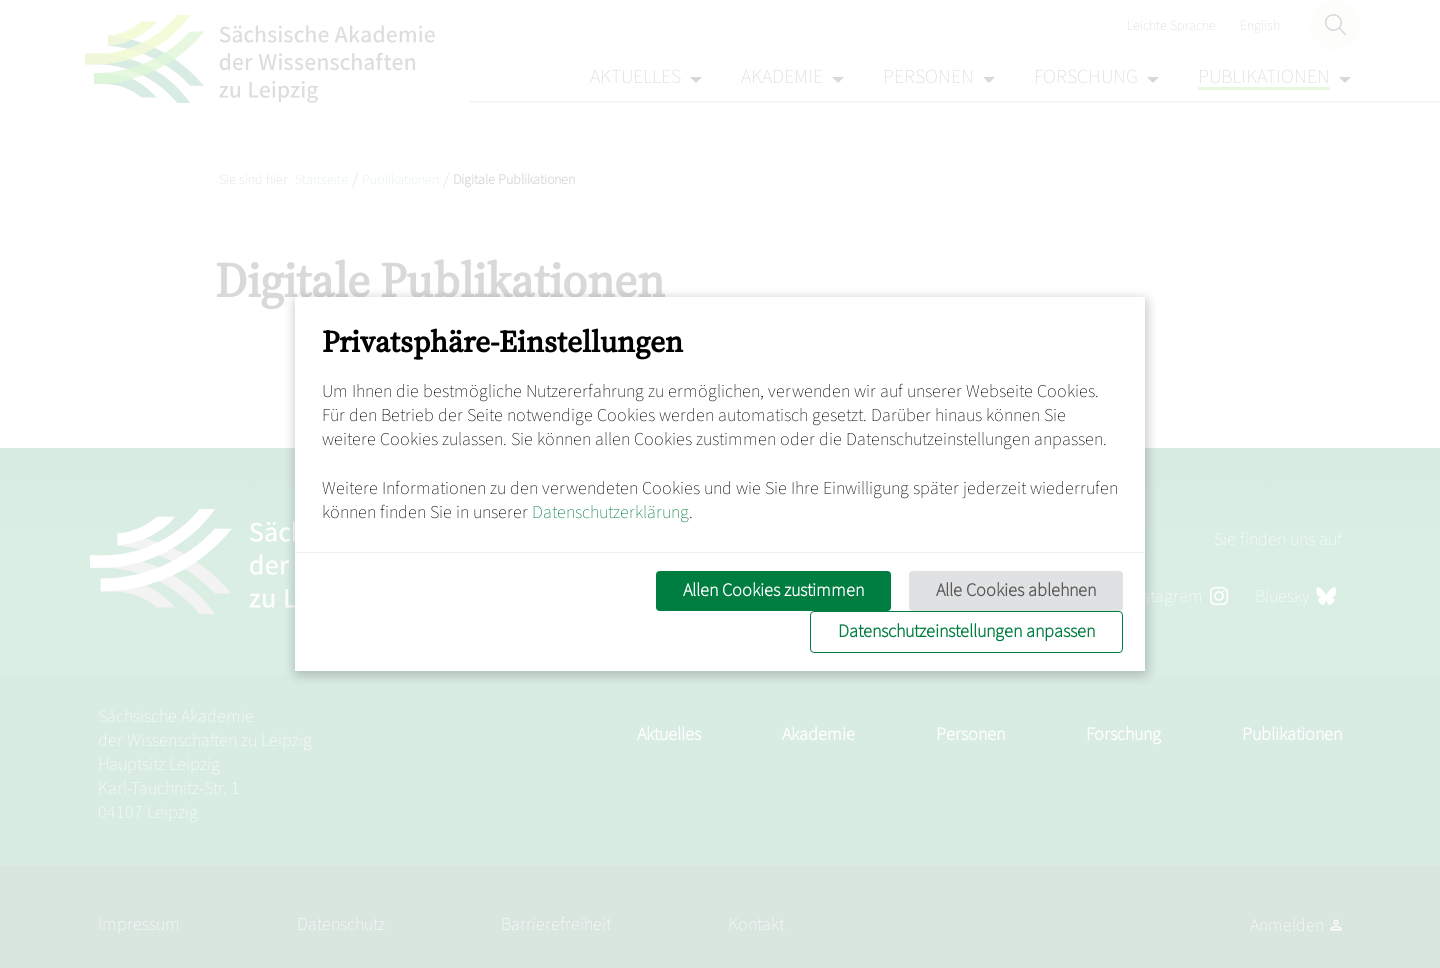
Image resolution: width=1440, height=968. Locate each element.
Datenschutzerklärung (610, 512)
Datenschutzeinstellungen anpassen (966, 631)
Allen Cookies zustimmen (773, 590)
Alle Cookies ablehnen (1016, 590)
